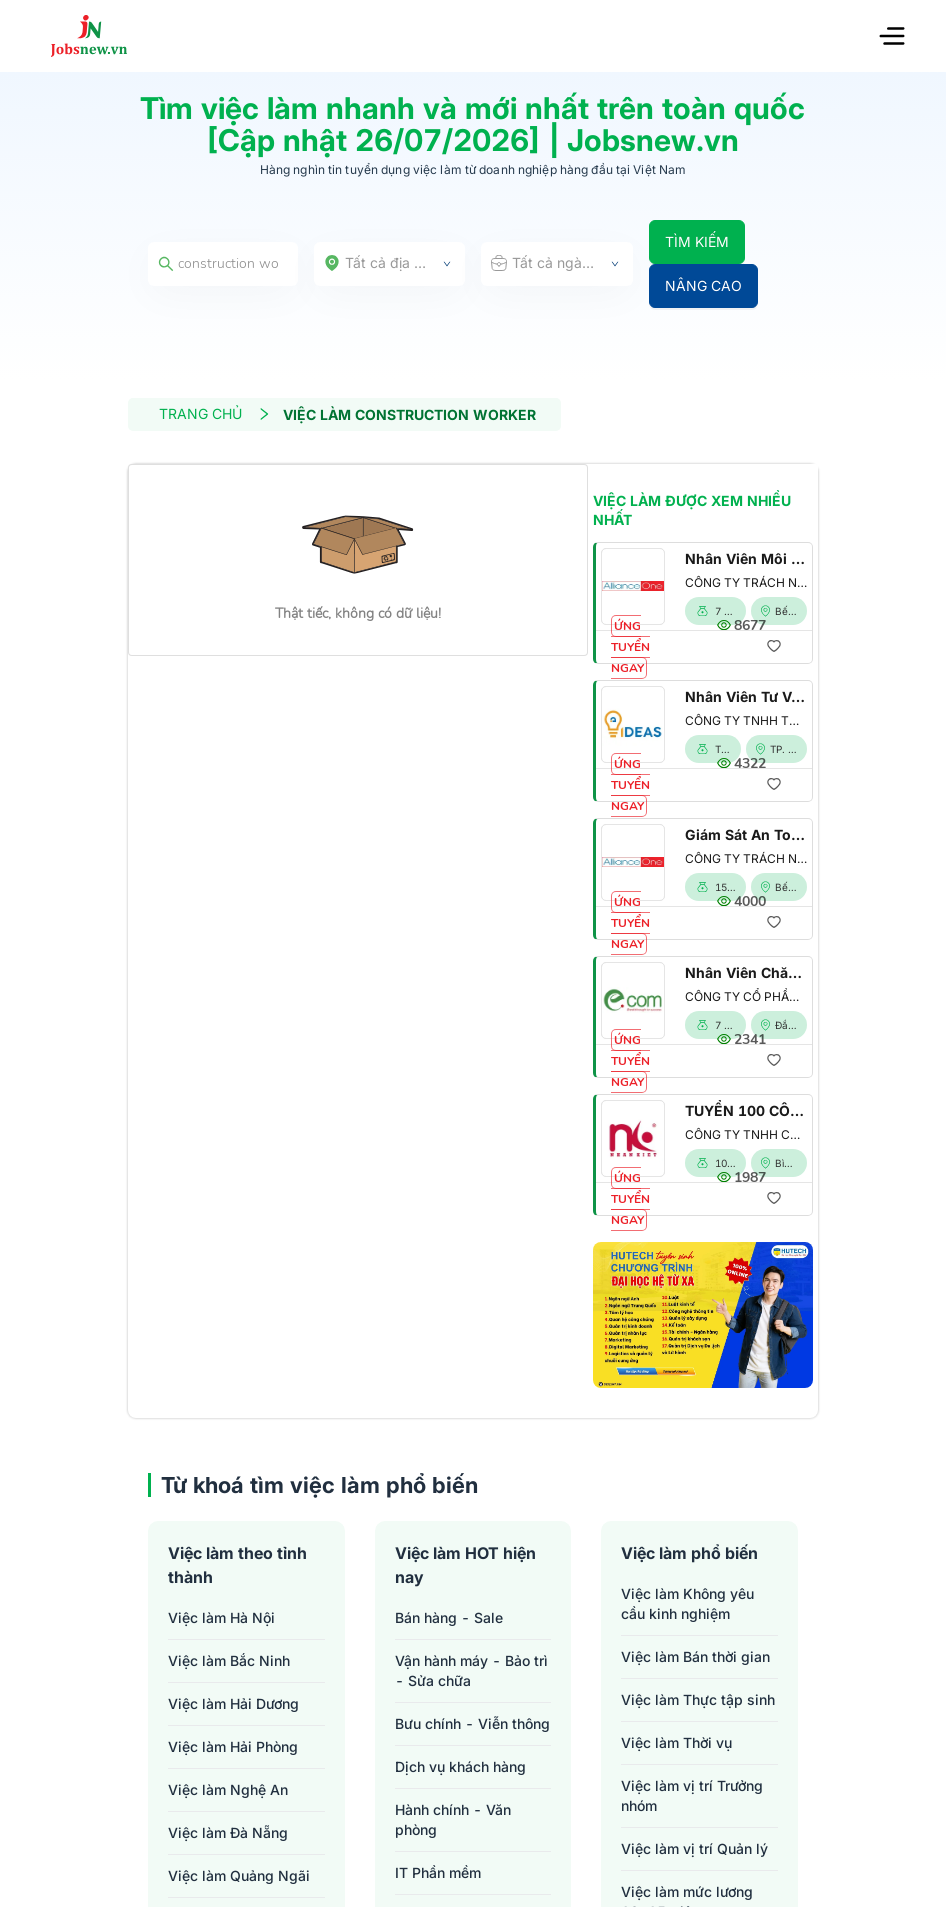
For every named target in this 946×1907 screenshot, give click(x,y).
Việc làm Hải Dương (233, 1703)
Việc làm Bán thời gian (695, 1656)
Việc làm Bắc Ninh (229, 1660)
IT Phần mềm (438, 1872)
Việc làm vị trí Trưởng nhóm (692, 1795)
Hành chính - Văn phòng (453, 1819)
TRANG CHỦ (215, 413)
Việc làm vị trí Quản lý (694, 1848)
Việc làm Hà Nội (221, 1617)
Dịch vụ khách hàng (460, 1766)
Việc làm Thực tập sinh (698, 1699)
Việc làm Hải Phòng (233, 1746)
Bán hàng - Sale (449, 1617)
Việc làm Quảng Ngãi (239, 1875)
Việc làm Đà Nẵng (228, 1832)
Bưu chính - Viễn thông (472, 1723)
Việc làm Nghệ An (228, 1789)
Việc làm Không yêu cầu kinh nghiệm (687, 1603)
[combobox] (390, 264)
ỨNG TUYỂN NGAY (630, 647)
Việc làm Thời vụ (676, 1742)
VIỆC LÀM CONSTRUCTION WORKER (409, 414)
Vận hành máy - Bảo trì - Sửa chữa (471, 1670)
